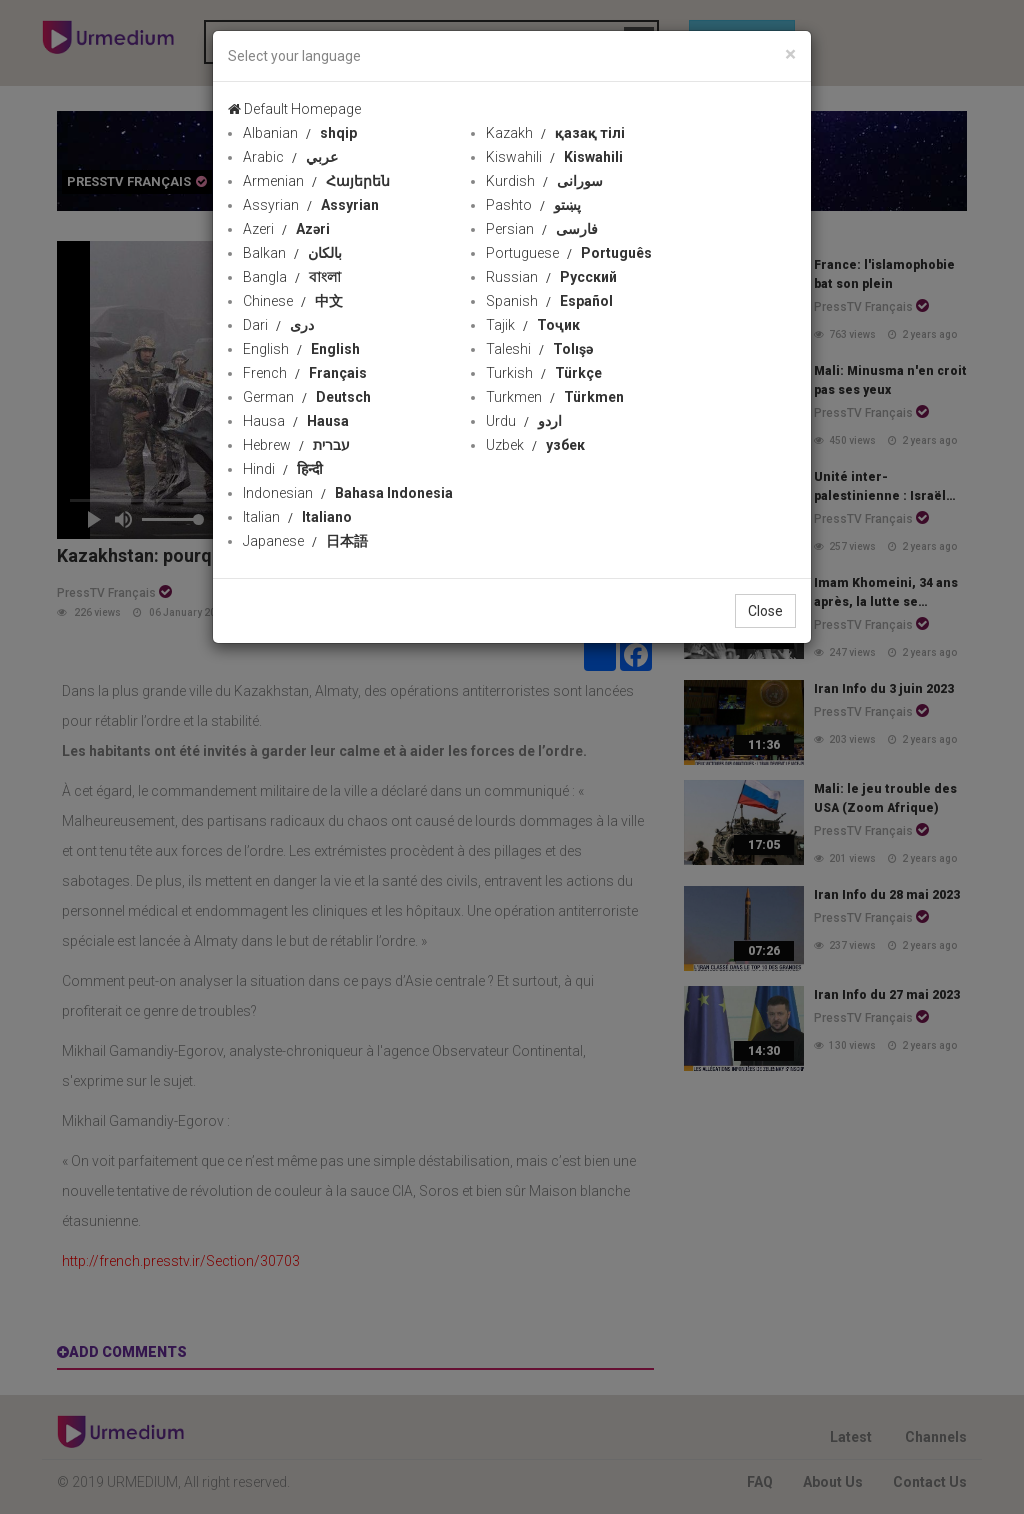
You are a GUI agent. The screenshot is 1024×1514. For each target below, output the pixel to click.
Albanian (300, 133)
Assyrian (311, 205)
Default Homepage (294, 109)
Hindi (283, 469)
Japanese (305, 541)
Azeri (286, 229)
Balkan (292, 253)
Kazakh (555, 133)
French (305, 373)
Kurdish (544, 181)
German (307, 397)
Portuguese (569, 253)
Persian (542, 229)
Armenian (316, 181)
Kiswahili (554, 157)
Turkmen (555, 397)
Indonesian (348, 493)
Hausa (296, 421)
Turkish (544, 373)
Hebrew (296, 445)
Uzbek (535, 445)
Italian (297, 517)
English (301, 349)
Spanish (549, 301)
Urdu (524, 421)
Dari (278, 325)
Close (765, 611)
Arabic (290, 157)
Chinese (293, 301)
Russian (551, 277)
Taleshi (539, 349)
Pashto (533, 205)
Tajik (533, 325)
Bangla (292, 277)
